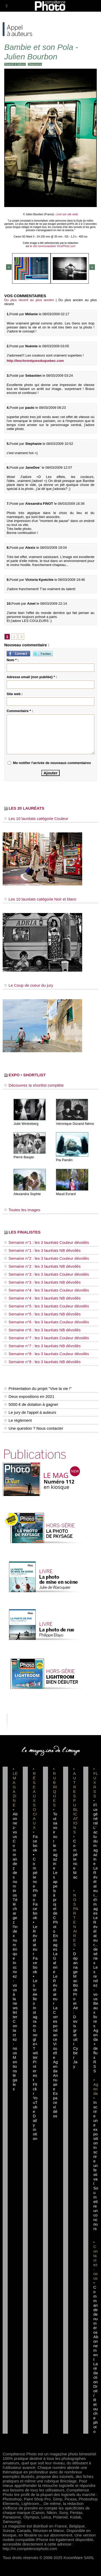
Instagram (35, 2016)
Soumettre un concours (95, 2208)
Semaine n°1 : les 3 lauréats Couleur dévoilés (46, 1242)
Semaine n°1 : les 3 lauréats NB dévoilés (42, 1250)
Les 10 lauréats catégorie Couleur (36, 818)
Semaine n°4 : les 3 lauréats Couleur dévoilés (46, 1290)
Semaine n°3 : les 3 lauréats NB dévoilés (42, 1282)
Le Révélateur (55, 1989)
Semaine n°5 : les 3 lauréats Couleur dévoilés (46, 1306)
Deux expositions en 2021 (29, 1396)
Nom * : (13, 660)
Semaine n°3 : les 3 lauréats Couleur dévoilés (46, 1274)
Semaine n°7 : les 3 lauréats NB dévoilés (42, 1346)
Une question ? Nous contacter (33, 1428)
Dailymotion (35, 2127)
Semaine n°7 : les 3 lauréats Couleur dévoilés (46, 1338)
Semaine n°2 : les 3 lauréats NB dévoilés (42, 1266)
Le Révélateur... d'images (95, 1890)
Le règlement (18, 1420)
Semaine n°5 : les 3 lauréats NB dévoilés (42, 1314)
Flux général (95, 1814)
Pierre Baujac (24, 1157)
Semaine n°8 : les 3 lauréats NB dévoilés (42, 1361)
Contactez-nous (15, 2037)
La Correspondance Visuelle (55, 2032)
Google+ (35, 2037)
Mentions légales (15, 2073)
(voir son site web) (67, 214)
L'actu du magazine (95, 1845)
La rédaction (95, 2373)
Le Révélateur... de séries (95, 1940)
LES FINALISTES (22, 1232)
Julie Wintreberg (26, 1124)
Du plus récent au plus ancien (29, 300)
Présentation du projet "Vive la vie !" (38, 1388)
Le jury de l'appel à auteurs (30, 1412)
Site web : (15, 694)
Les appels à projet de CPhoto (55, 1901)
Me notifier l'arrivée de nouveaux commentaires (52, 763)
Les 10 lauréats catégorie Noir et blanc (40, 899)
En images (55, 1942)
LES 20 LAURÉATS (24, 808)
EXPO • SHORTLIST (25, 1075)
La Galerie (55, 1962)
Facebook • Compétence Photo (35, 1868)
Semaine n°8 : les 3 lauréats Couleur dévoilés (46, 1353)
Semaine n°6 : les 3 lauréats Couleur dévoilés (46, 1322)
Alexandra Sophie (27, 1194)
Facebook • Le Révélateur (35, 1929)
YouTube (35, 2105)
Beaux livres (95, 2014)
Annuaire (55, 2082)
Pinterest (35, 2071)
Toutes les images (22, 1210)
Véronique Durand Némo (75, 1124)
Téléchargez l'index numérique (15, 1928)
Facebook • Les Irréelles (35, 1980)
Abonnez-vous (15, 1825)
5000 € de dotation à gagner (31, 1404)
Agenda (55, 2066)
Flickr (35, 2089)
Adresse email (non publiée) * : (32, 677)
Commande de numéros (95, 2309)
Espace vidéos (55, 2104)
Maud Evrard (66, 1194)
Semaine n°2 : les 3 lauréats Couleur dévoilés (46, 1258)
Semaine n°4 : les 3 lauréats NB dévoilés (42, 1298)
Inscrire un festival (95, 2165)
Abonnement (95, 2348)
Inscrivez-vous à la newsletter (15, 1989)
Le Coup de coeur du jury (28, 985)
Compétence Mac (75, 1859)
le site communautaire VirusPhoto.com (52, 246)
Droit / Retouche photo (95, 2409)
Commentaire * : (20, 711)
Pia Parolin (64, 1160)
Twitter (35, 2053)
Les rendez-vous (95, 1983)
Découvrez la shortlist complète (34, 1085)
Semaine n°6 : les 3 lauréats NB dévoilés (42, 1330)
